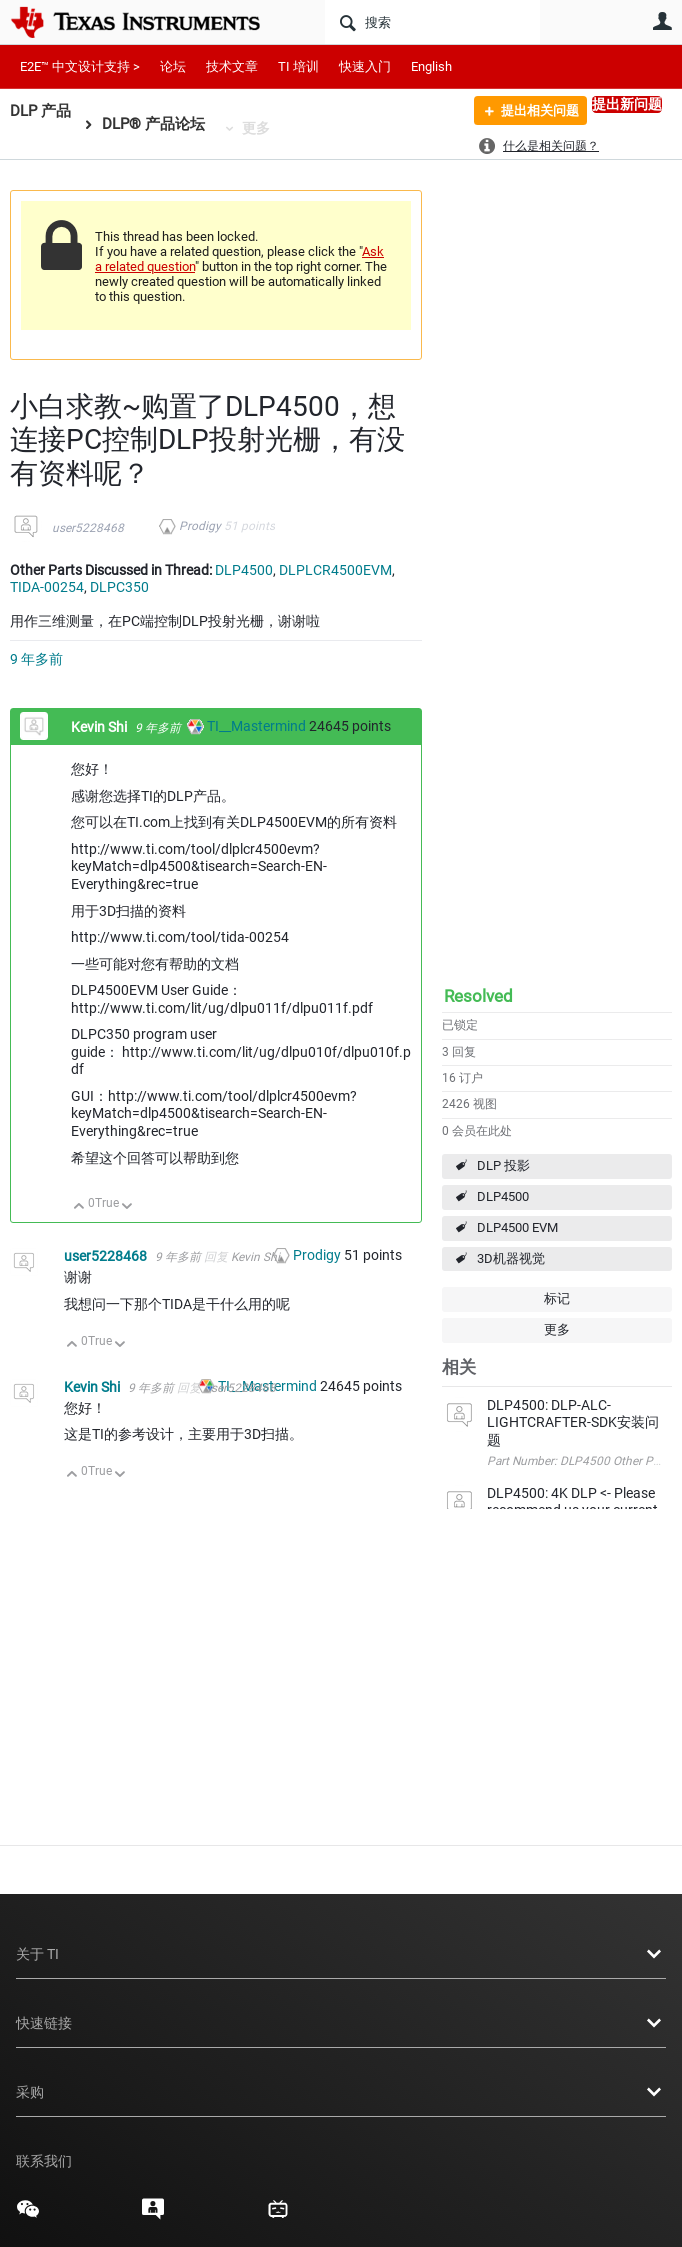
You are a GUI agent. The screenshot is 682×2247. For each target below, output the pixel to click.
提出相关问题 (532, 113)
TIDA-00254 (47, 587)
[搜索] (432, 22)
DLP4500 (503, 1196)
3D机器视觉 (511, 1258)
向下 (127, 1207)
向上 (79, 1207)
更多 (256, 128)
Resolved (478, 996)
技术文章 (232, 66)
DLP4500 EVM (517, 1227)
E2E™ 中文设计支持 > (80, 66)
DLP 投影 (503, 1165)
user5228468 (88, 528)
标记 (557, 1298)
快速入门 (365, 66)
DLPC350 (119, 587)
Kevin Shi (100, 727)
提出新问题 (627, 104)
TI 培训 (298, 66)
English (431, 66)
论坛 (173, 66)
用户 (662, 21)
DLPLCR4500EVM (335, 570)
